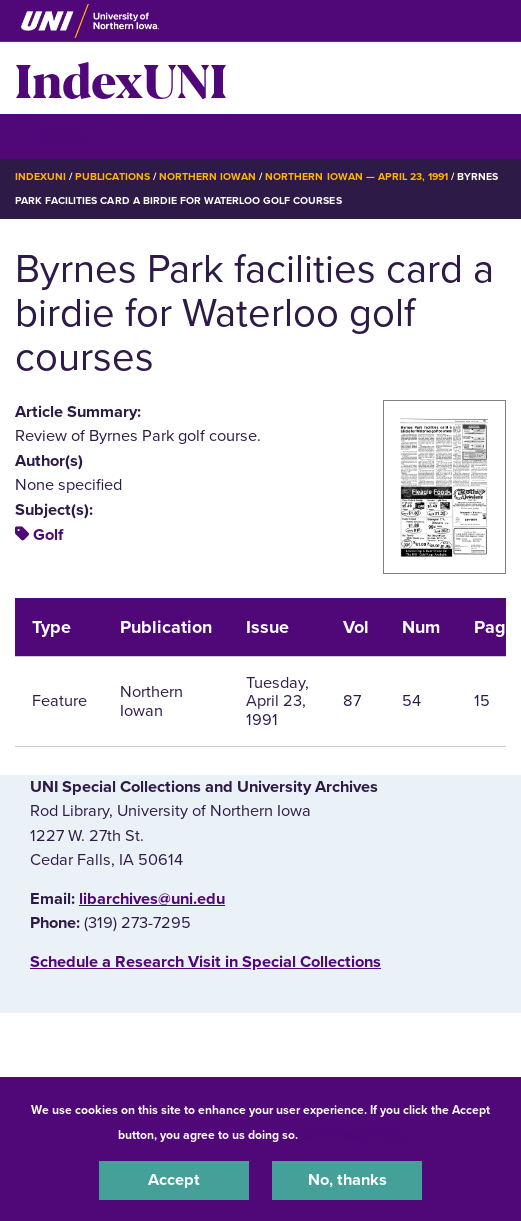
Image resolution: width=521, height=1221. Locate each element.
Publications (112, 176)
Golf (48, 535)
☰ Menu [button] (50, 135)
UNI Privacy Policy (354, 1135)
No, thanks (347, 1180)
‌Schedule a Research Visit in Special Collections (205, 962)
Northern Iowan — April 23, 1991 (356, 176)
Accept (174, 1180)
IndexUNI (121, 78)
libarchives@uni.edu (152, 899)
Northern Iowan (207, 176)
